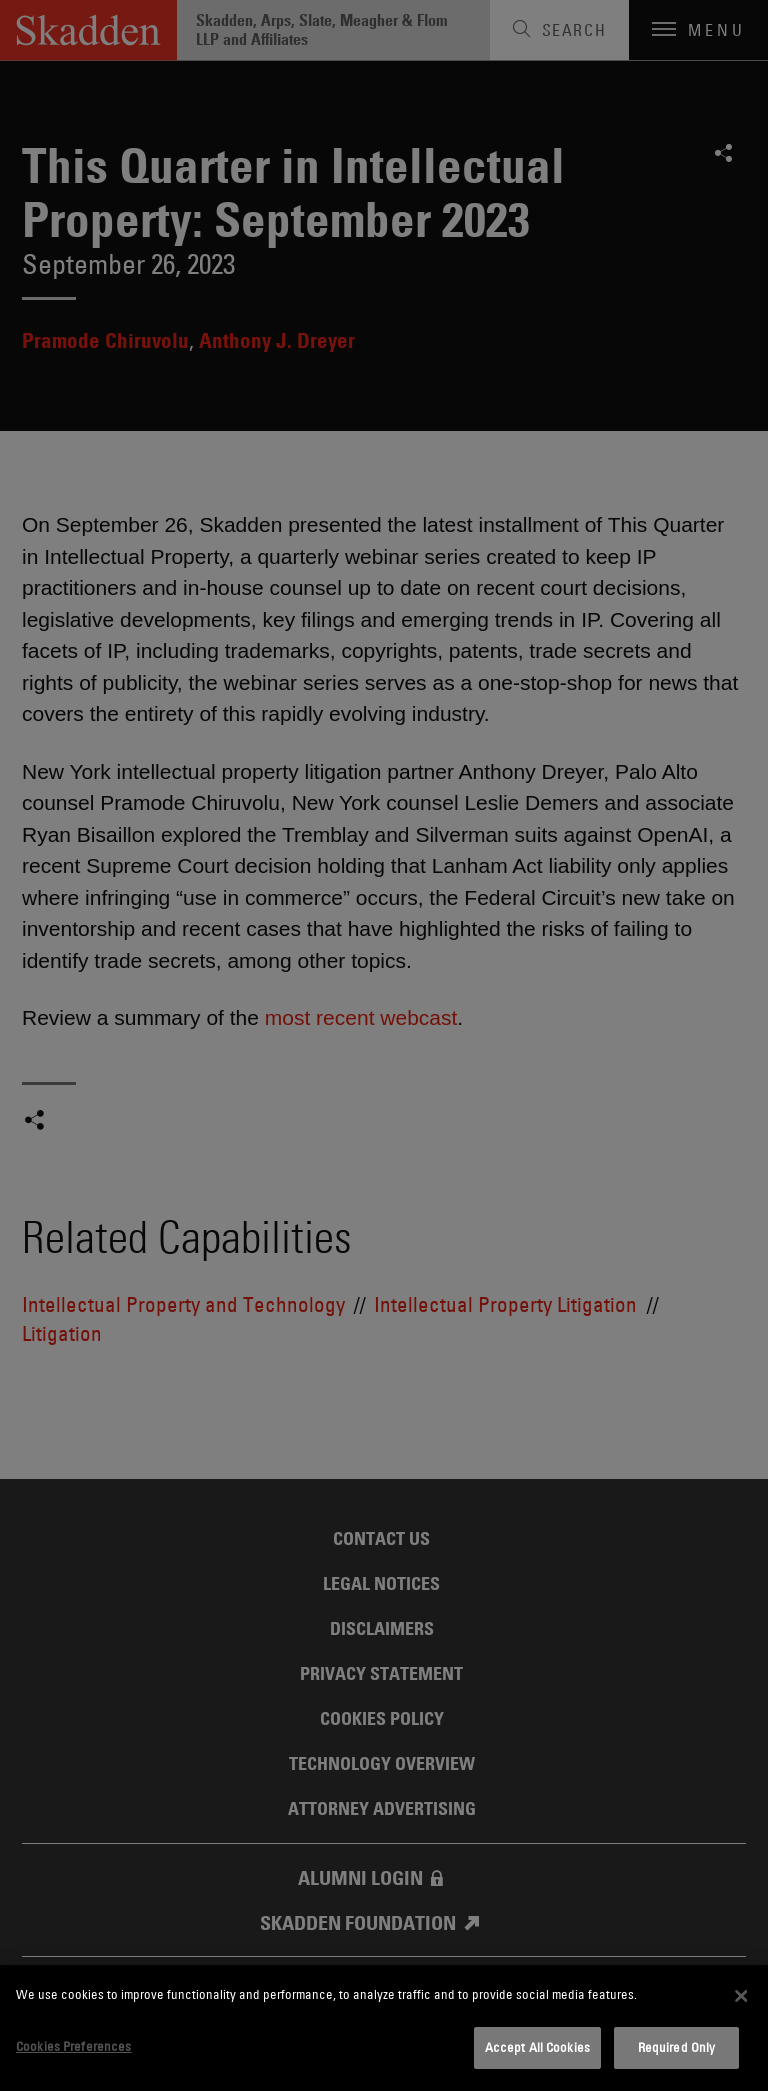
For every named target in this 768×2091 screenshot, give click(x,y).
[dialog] (384, 2028)
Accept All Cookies (537, 2047)
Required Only (677, 2047)
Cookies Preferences (73, 2046)
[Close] (741, 1996)
